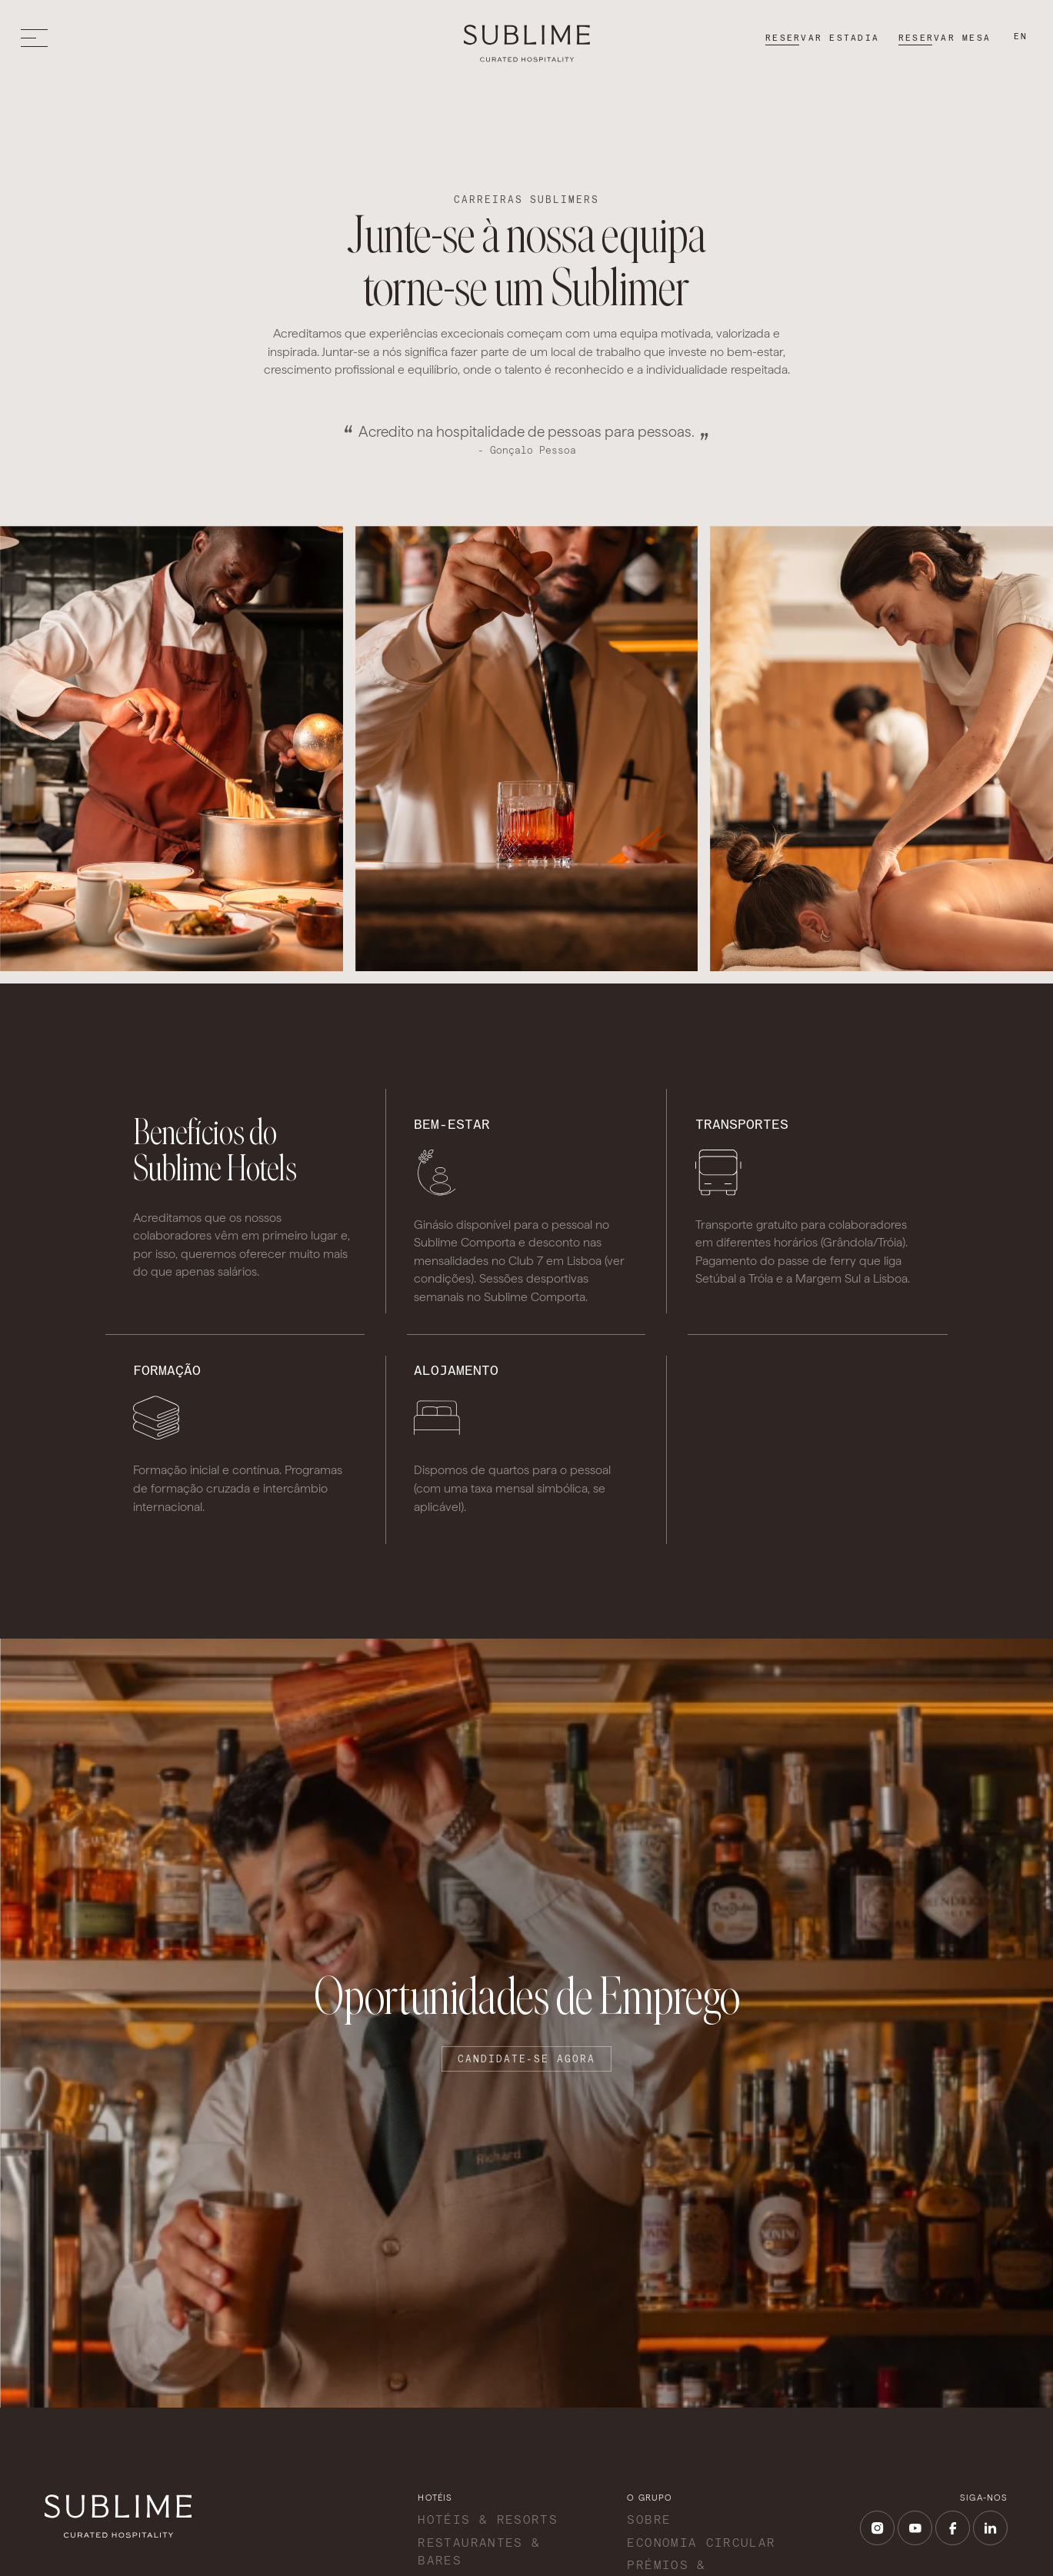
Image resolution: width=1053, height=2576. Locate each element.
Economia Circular (701, 2542)
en (1021, 36)
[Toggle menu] (38, 38)
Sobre (649, 2519)
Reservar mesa (944, 37)
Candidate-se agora (526, 2059)
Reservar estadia (822, 37)
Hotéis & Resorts (488, 2519)
